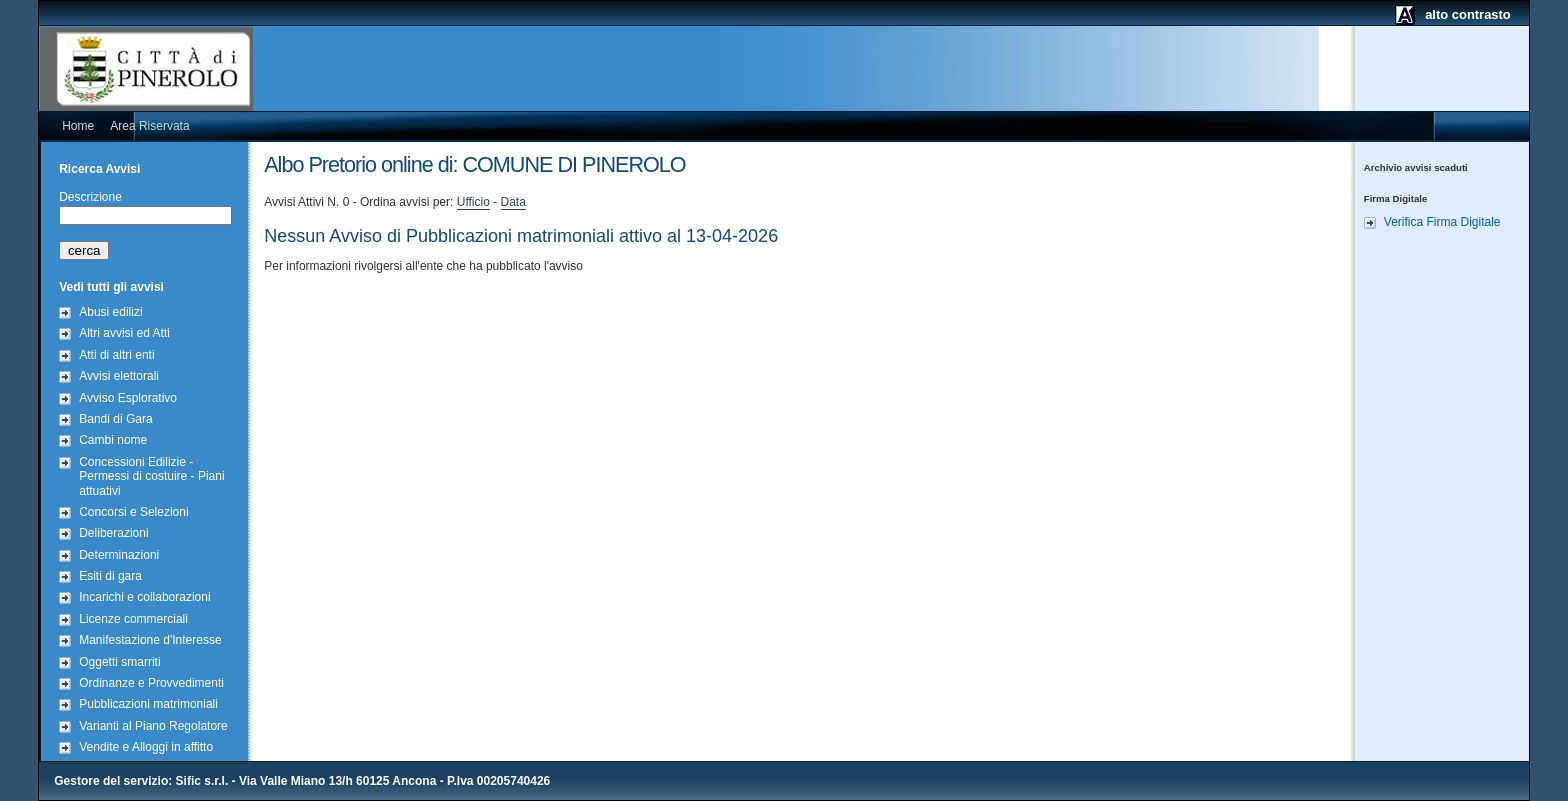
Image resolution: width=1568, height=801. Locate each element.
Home (78, 126)
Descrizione (90, 197)
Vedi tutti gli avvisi (111, 287)
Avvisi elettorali (119, 376)
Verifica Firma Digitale (1442, 222)
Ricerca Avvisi (99, 169)
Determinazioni (119, 555)
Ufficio (473, 202)
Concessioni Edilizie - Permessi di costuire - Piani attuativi (151, 476)
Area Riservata (149, 126)
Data (513, 202)
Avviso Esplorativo (128, 398)
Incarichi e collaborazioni (144, 597)
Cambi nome (113, 440)
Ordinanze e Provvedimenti (151, 683)
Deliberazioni (113, 533)
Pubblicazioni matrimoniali (148, 704)
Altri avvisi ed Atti (124, 333)
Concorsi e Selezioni (133, 512)
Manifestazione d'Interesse (150, 640)
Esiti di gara (110, 576)
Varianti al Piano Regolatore (153, 726)
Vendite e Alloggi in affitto (146, 747)
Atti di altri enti (116, 355)
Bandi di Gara (115, 419)
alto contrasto (1468, 14)
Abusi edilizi (110, 312)
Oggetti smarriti (119, 662)
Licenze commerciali (133, 619)
